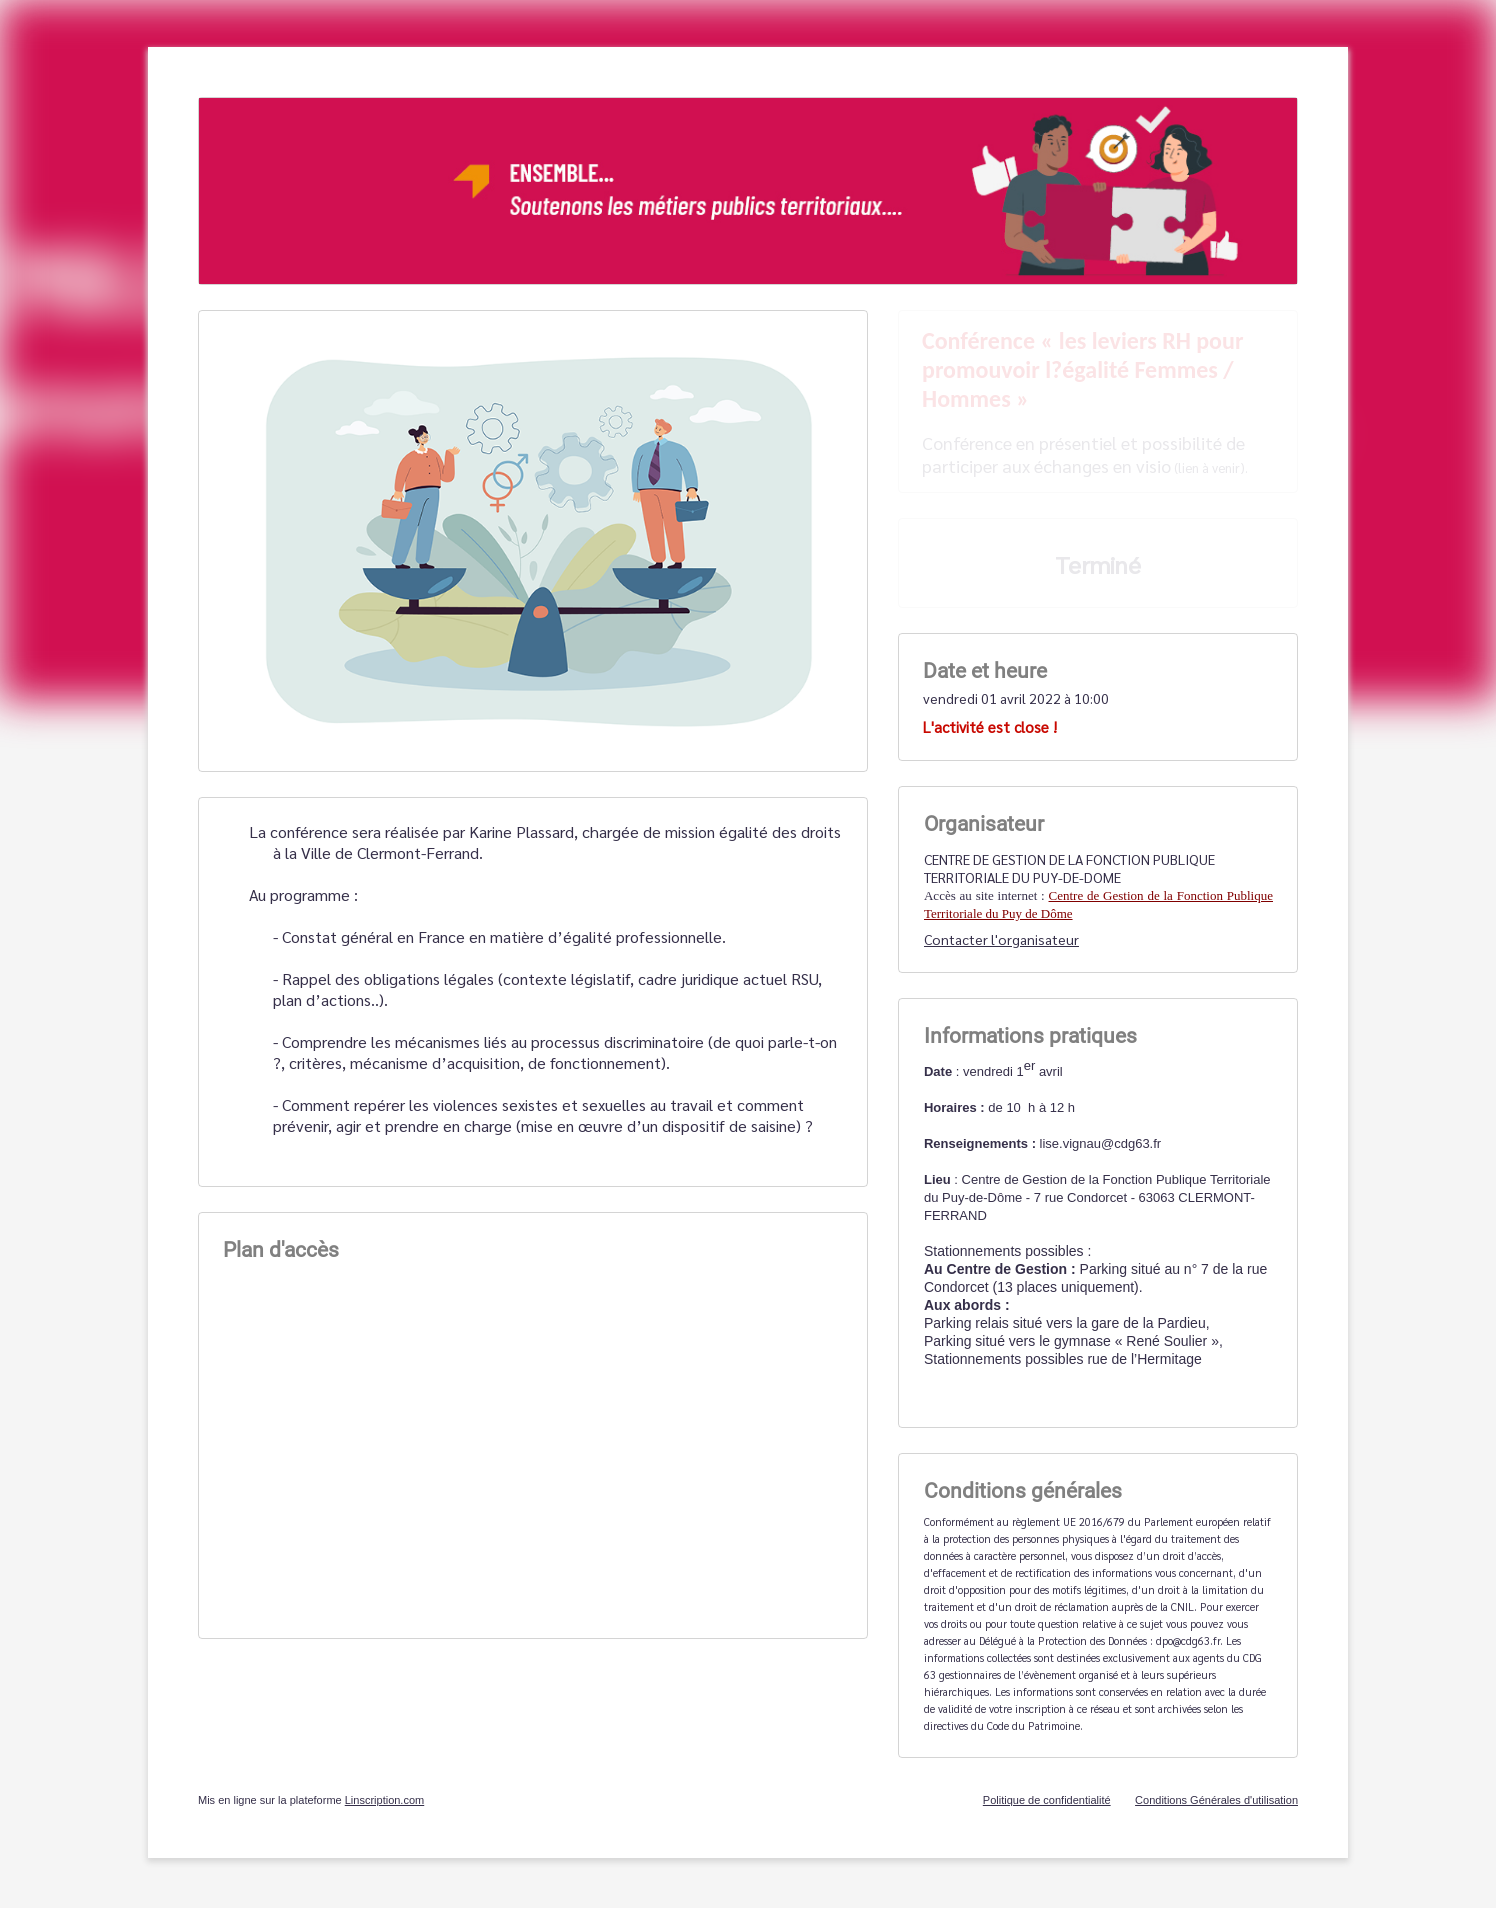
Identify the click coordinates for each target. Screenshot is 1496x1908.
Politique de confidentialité (1047, 1800)
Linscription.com (384, 1800)
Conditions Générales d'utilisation (1216, 1800)
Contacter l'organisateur (1001, 939)
